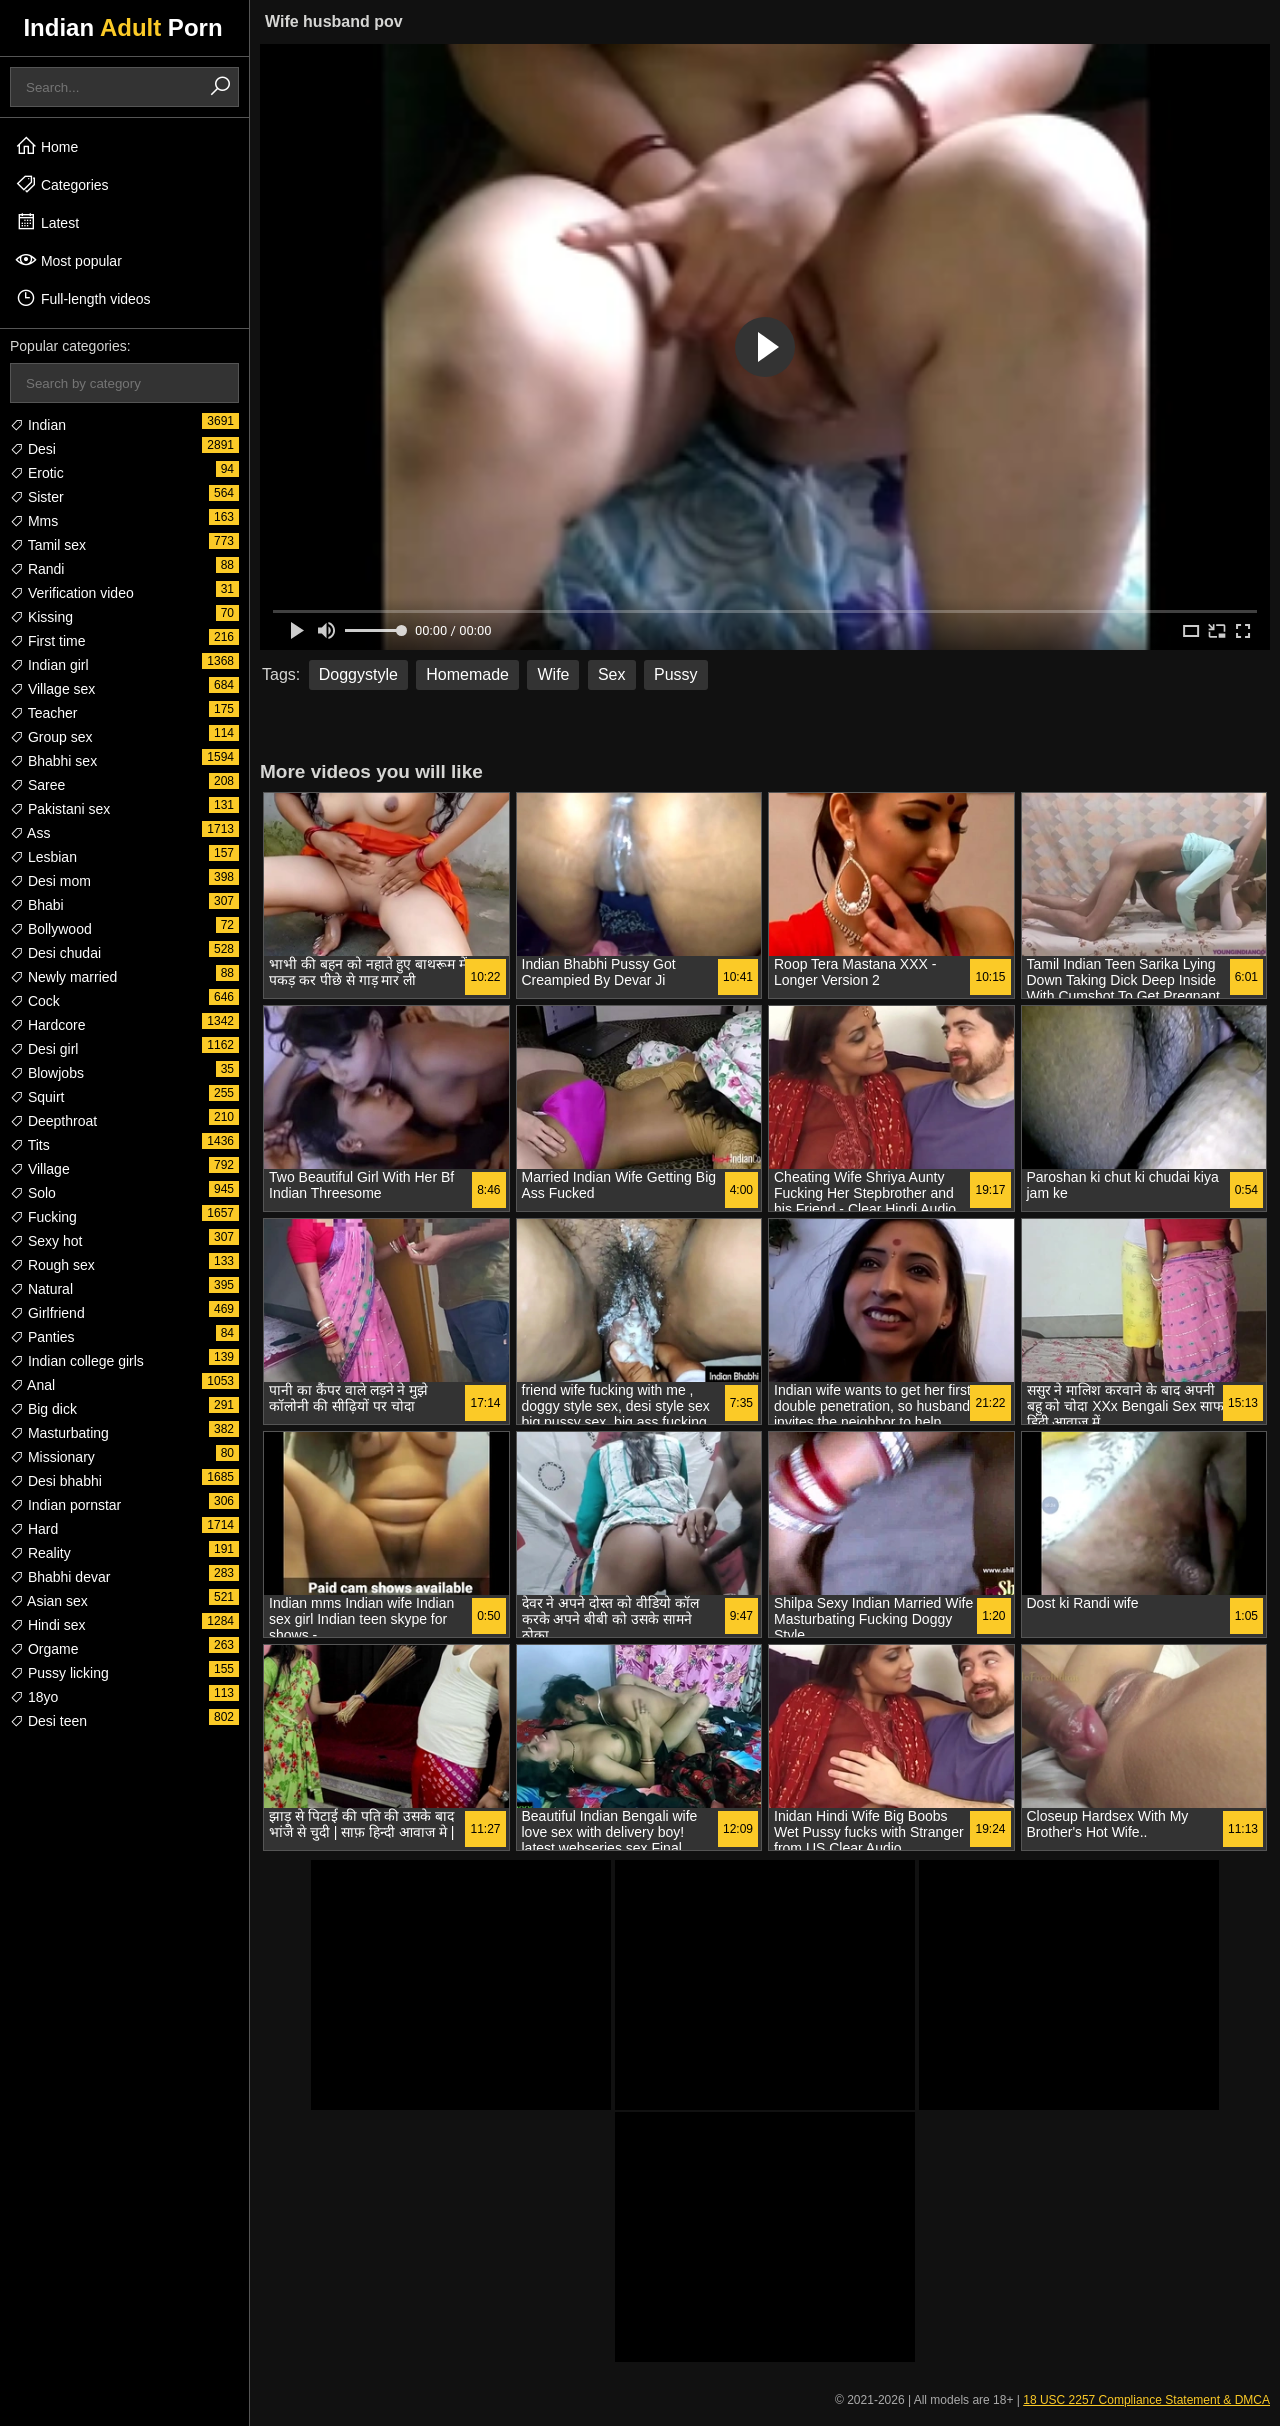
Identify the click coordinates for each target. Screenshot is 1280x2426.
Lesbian (43, 857)
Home (46, 146)
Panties (42, 1337)
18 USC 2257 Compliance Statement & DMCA (1146, 2400)
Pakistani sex (60, 809)
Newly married (63, 977)
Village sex (52, 689)
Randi (37, 569)
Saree (37, 785)
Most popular (68, 260)
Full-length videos (83, 298)
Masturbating (59, 1433)
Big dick (43, 1409)
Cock (35, 1001)
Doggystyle (358, 674)
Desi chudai (55, 953)
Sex (612, 674)
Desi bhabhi (56, 1481)
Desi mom (50, 881)
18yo (34, 1697)
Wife (553, 674)
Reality (40, 1553)
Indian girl (49, 665)
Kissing (41, 617)
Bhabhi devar (60, 1577)
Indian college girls (77, 1361)
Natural (41, 1289)
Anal (32, 1385)
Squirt (37, 1097)
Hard (34, 1529)
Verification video (72, 593)
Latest (47, 222)
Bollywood (51, 929)
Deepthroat (53, 1121)
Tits (30, 1145)
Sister (37, 497)
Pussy (676, 674)
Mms (34, 521)
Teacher (43, 713)
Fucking (43, 1217)
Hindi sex (47, 1625)
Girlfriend (47, 1313)
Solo (33, 1193)
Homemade (467, 674)
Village (40, 1169)
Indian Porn (122, 27)
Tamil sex (48, 545)
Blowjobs (47, 1073)
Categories (62, 184)
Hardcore (47, 1025)
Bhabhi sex (53, 761)
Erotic (37, 473)
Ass (30, 833)
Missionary (52, 1457)
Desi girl (44, 1049)
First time (47, 641)
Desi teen (48, 1721)
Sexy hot (46, 1241)
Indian (38, 425)
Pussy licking (59, 1673)
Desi (33, 449)
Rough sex (52, 1265)
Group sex (51, 737)
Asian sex (49, 1601)
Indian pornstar (65, 1505)
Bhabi (37, 905)
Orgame (44, 1649)
